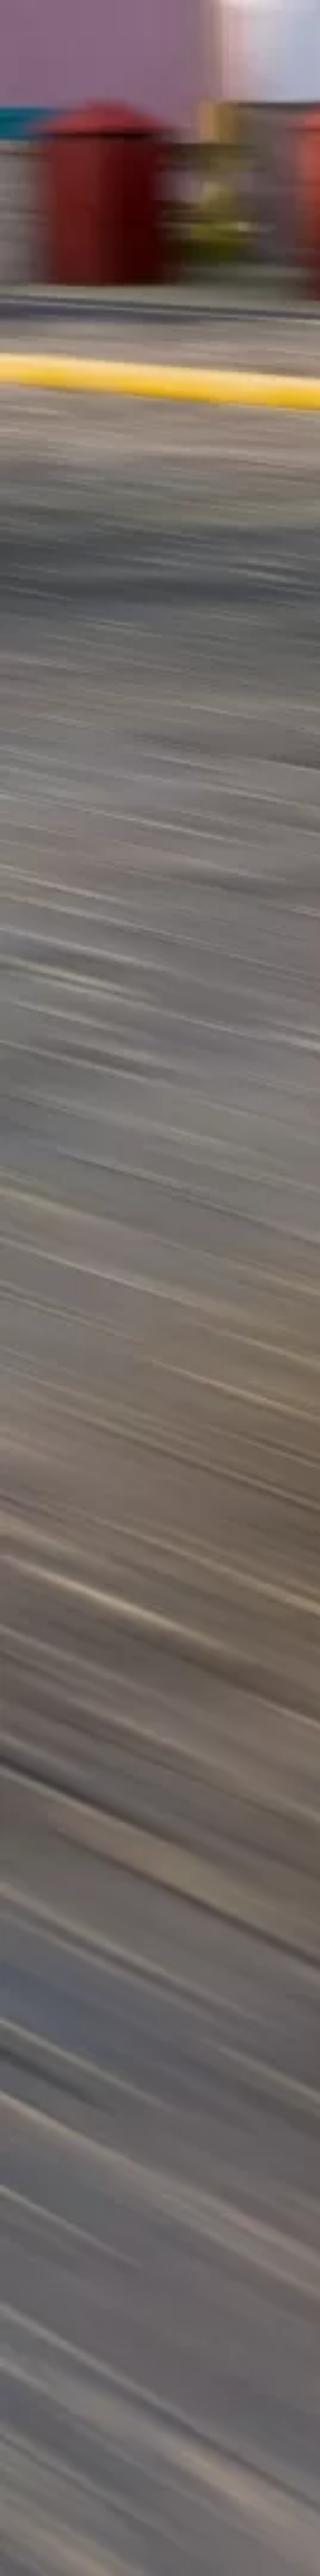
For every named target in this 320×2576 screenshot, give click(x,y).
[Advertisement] (160, 116)
